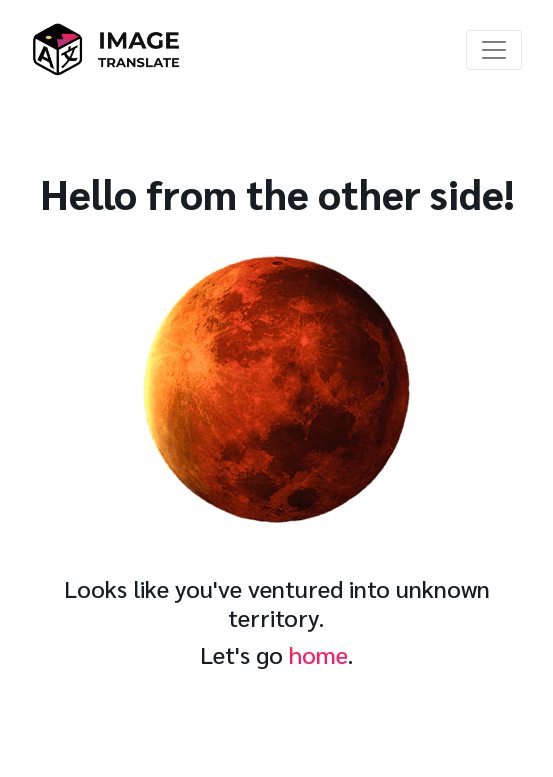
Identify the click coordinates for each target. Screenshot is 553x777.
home (318, 654)
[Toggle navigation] (494, 50)
